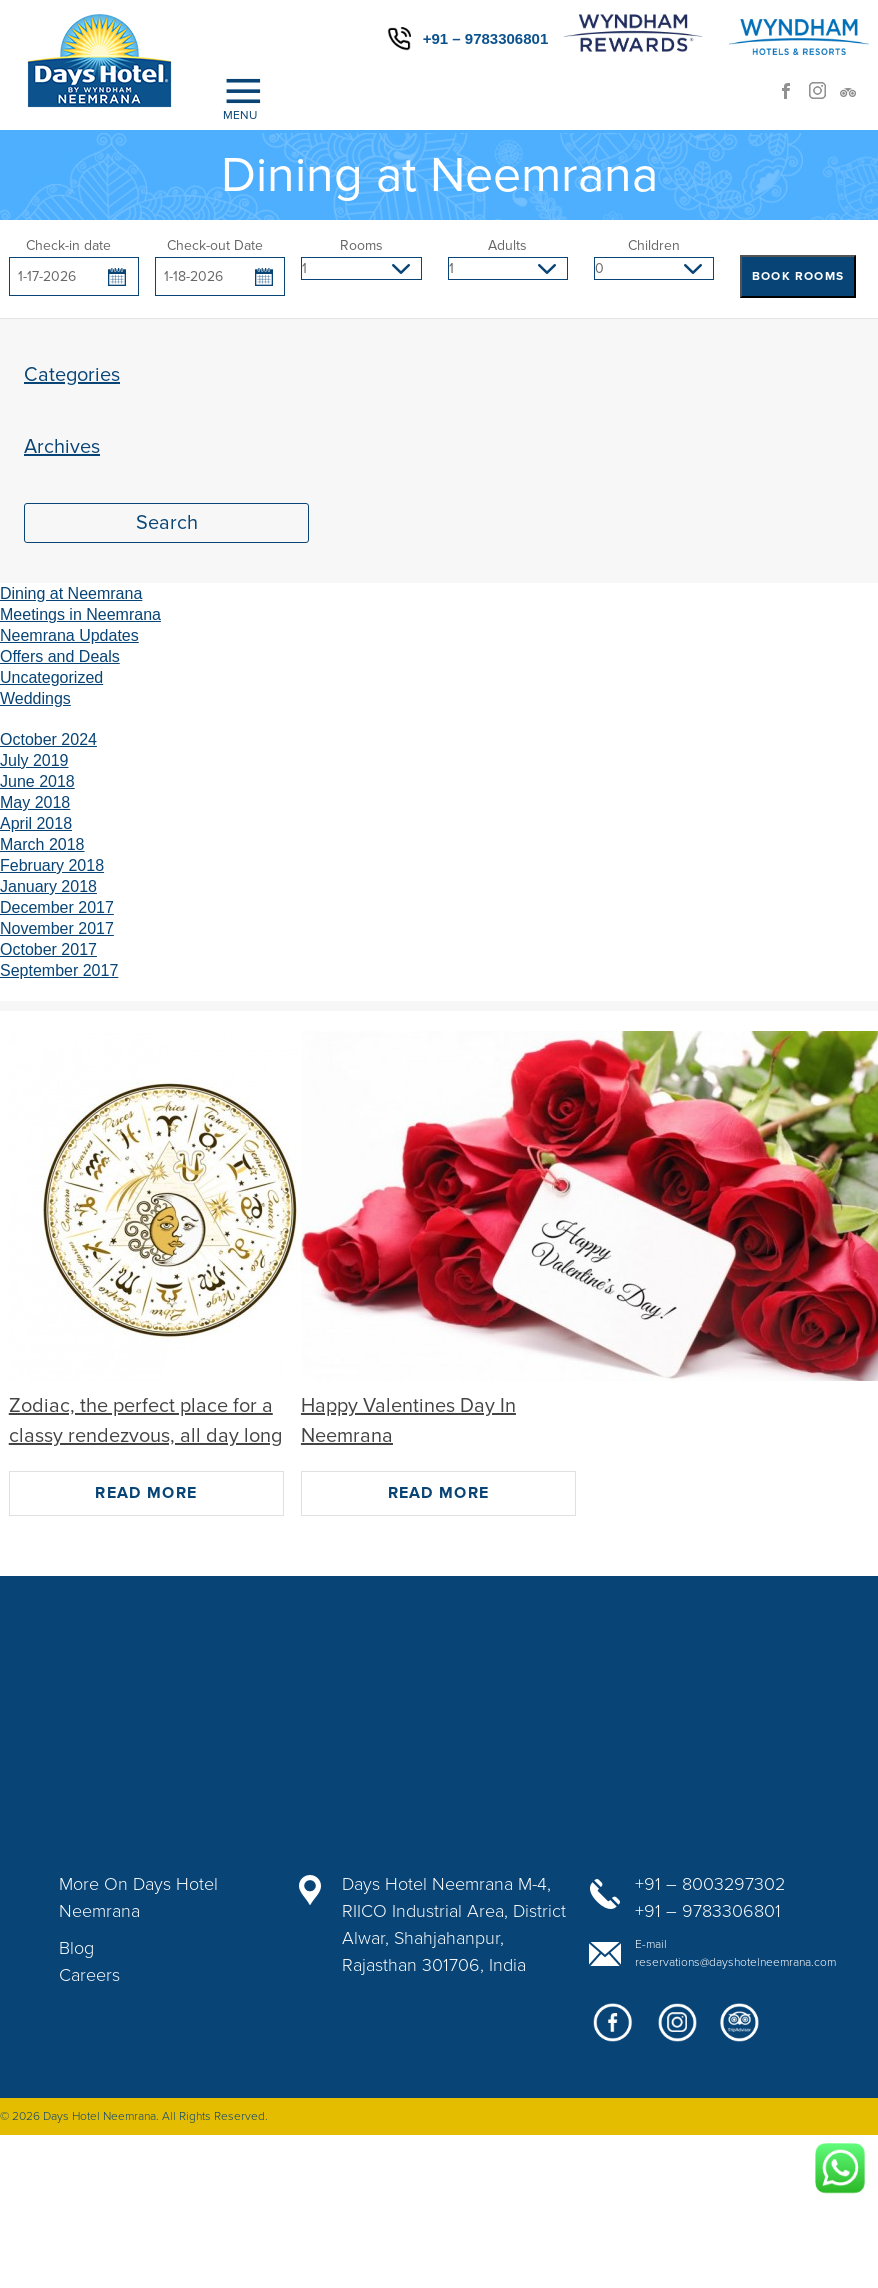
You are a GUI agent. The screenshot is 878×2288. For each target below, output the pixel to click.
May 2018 (35, 802)
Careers (89, 1975)
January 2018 (48, 886)
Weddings (35, 698)
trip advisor (854, 97)
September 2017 (59, 970)
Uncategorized (51, 677)
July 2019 (34, 760)
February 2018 (52, 865)
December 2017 (57, 907)
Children (654, 245)
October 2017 (48, 949)
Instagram (824, 97)
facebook (794, 97)
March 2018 (42, 844)
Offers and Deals (60, 656)
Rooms (361, 245)
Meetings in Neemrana (80, 614)
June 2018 (37, 781)
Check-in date (68, 245)
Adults (507, 245)
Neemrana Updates (69, 635)
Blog (76, 1948)
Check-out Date (215, 245)
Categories (72, 375)
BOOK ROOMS (798, 276)
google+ (676, 2030)
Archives (62, 447)
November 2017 (57, 928)
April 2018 (36, 823)
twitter (740, 2030)
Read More (146, 1493)
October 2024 (48, 739)
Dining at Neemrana (71, 593)
